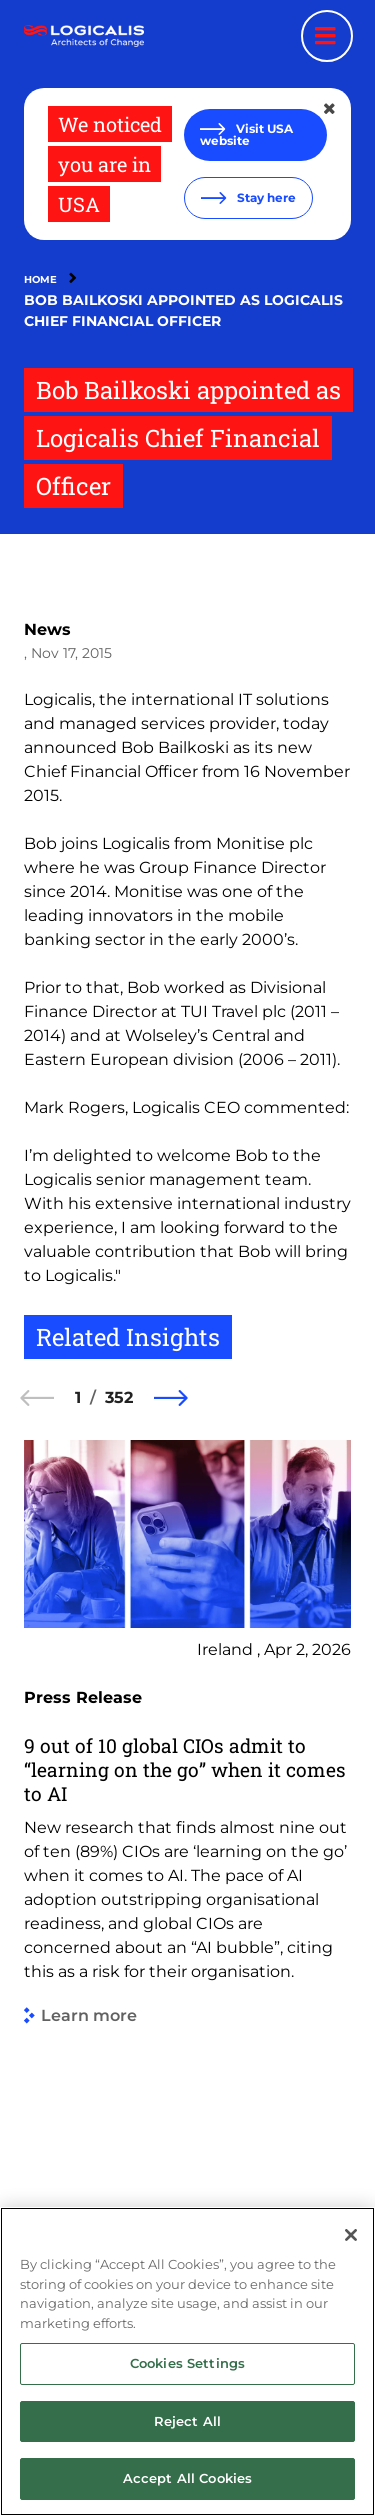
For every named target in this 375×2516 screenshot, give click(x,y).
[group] (187, 1824)
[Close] (351, 2235)
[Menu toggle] (327, 36)
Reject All (187, 2421)
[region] (187, 2361)
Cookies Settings (187, 2363)
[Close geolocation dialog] (331, 109)
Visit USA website (246, 134)
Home (40, 279)
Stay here (265, 197)
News (47, 629)
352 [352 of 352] (119, 1397)
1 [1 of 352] (78, 1397)
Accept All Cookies (187, 2478)
